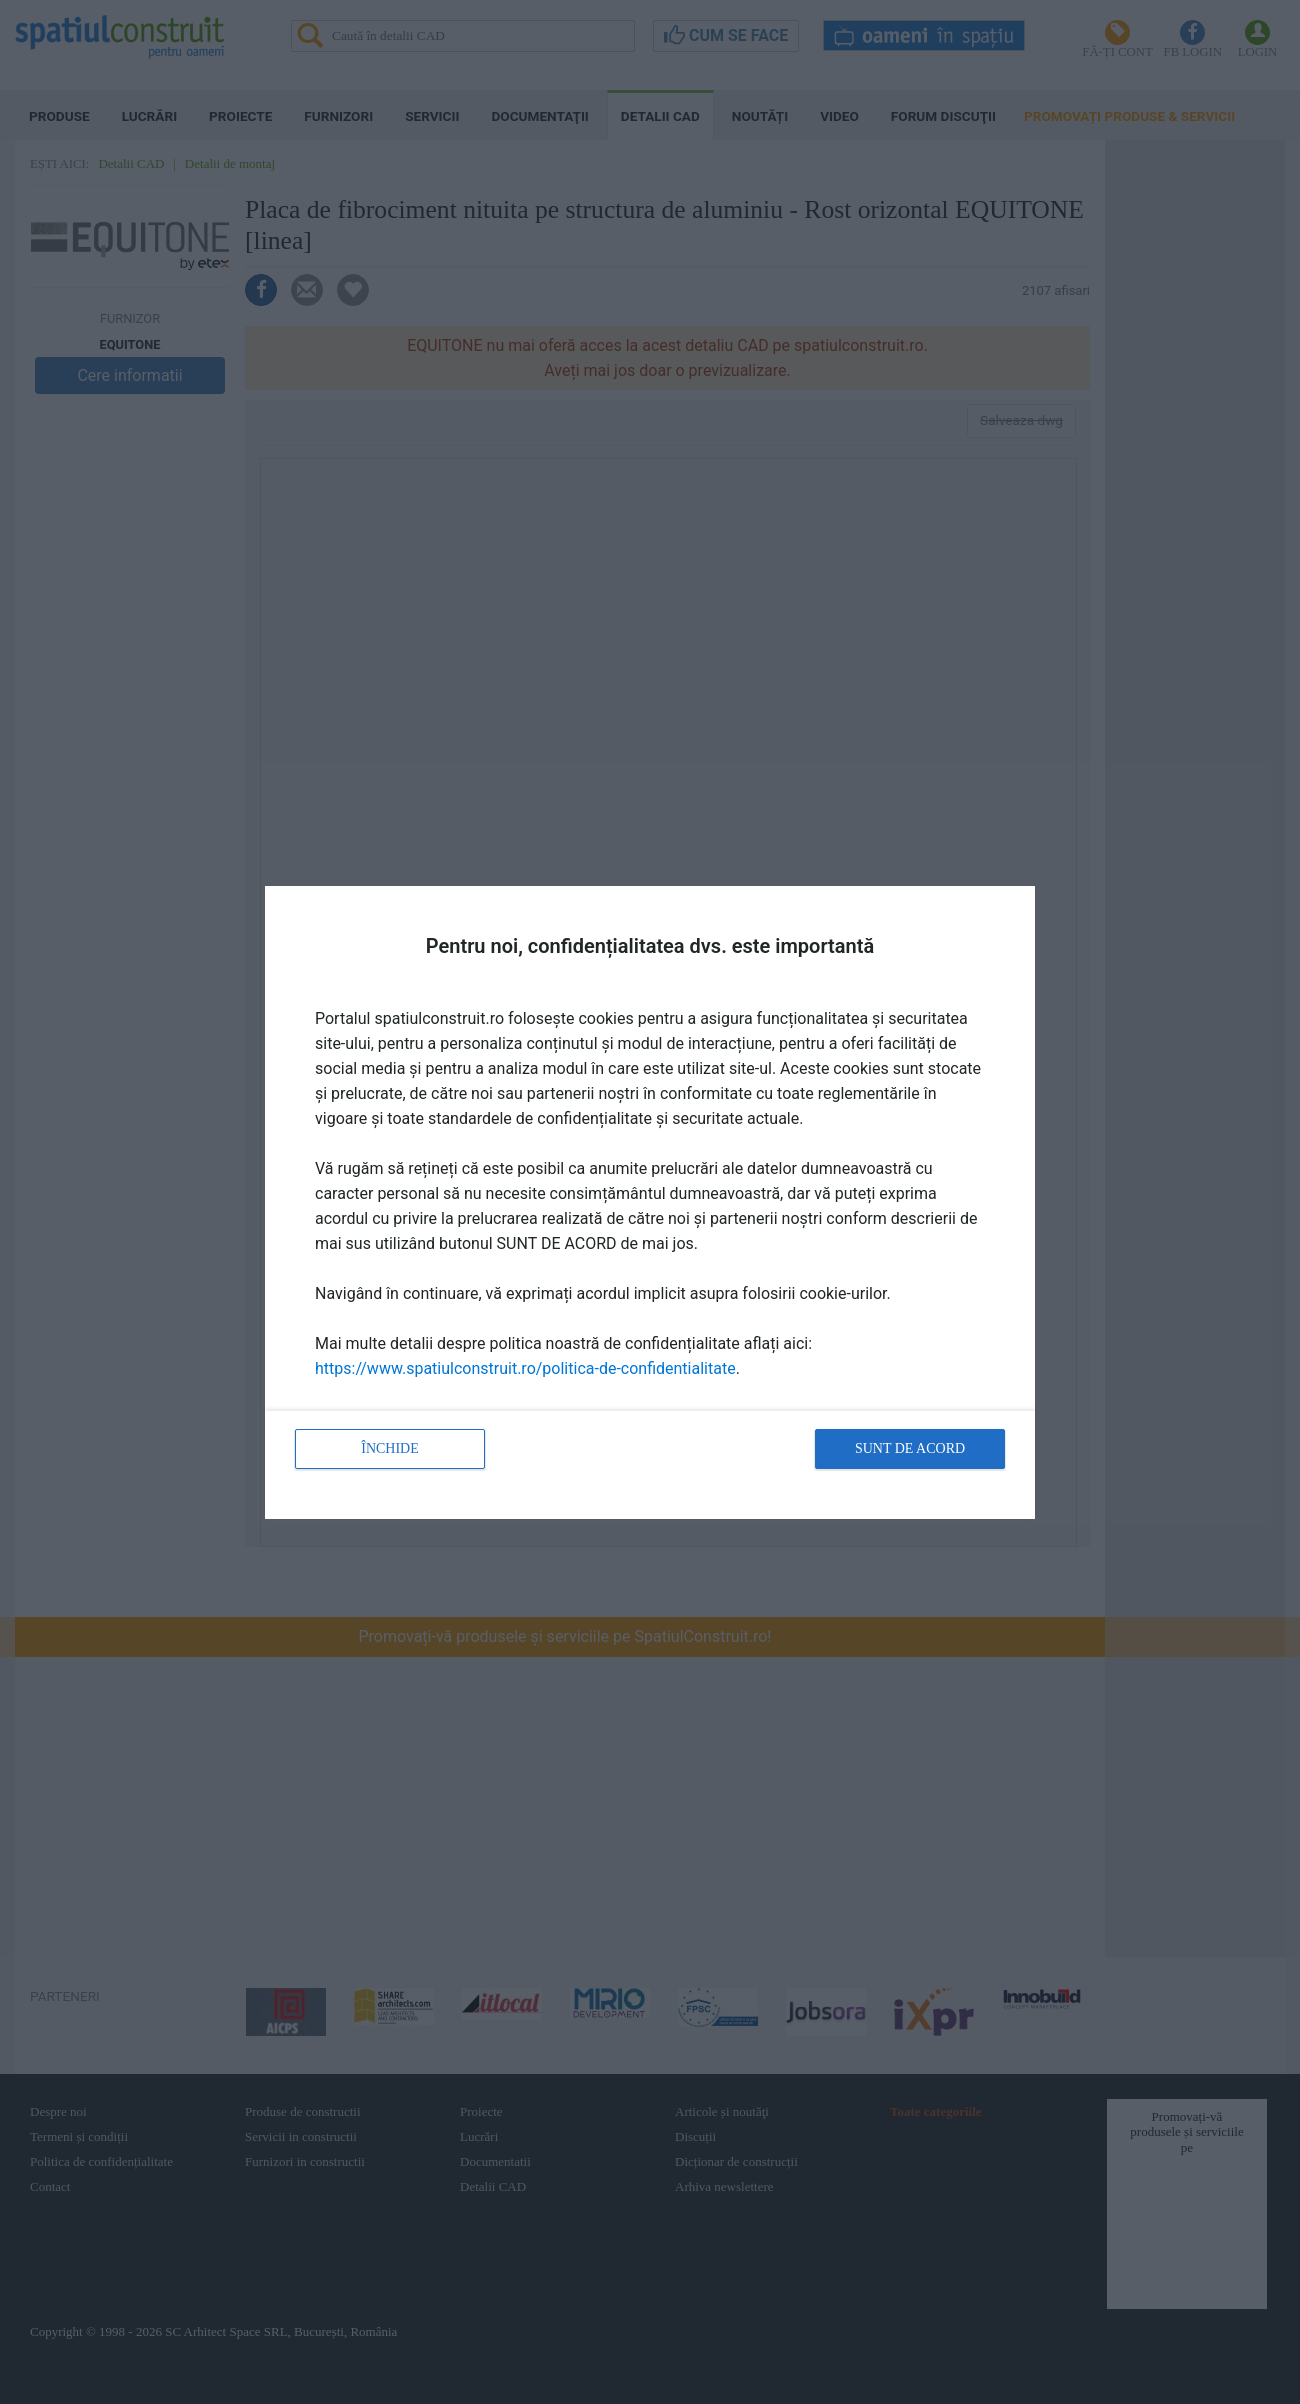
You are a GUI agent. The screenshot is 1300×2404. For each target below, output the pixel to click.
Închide (390, 1448)
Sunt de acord (910, 1448)
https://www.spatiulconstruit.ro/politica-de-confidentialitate (525, 1368)
